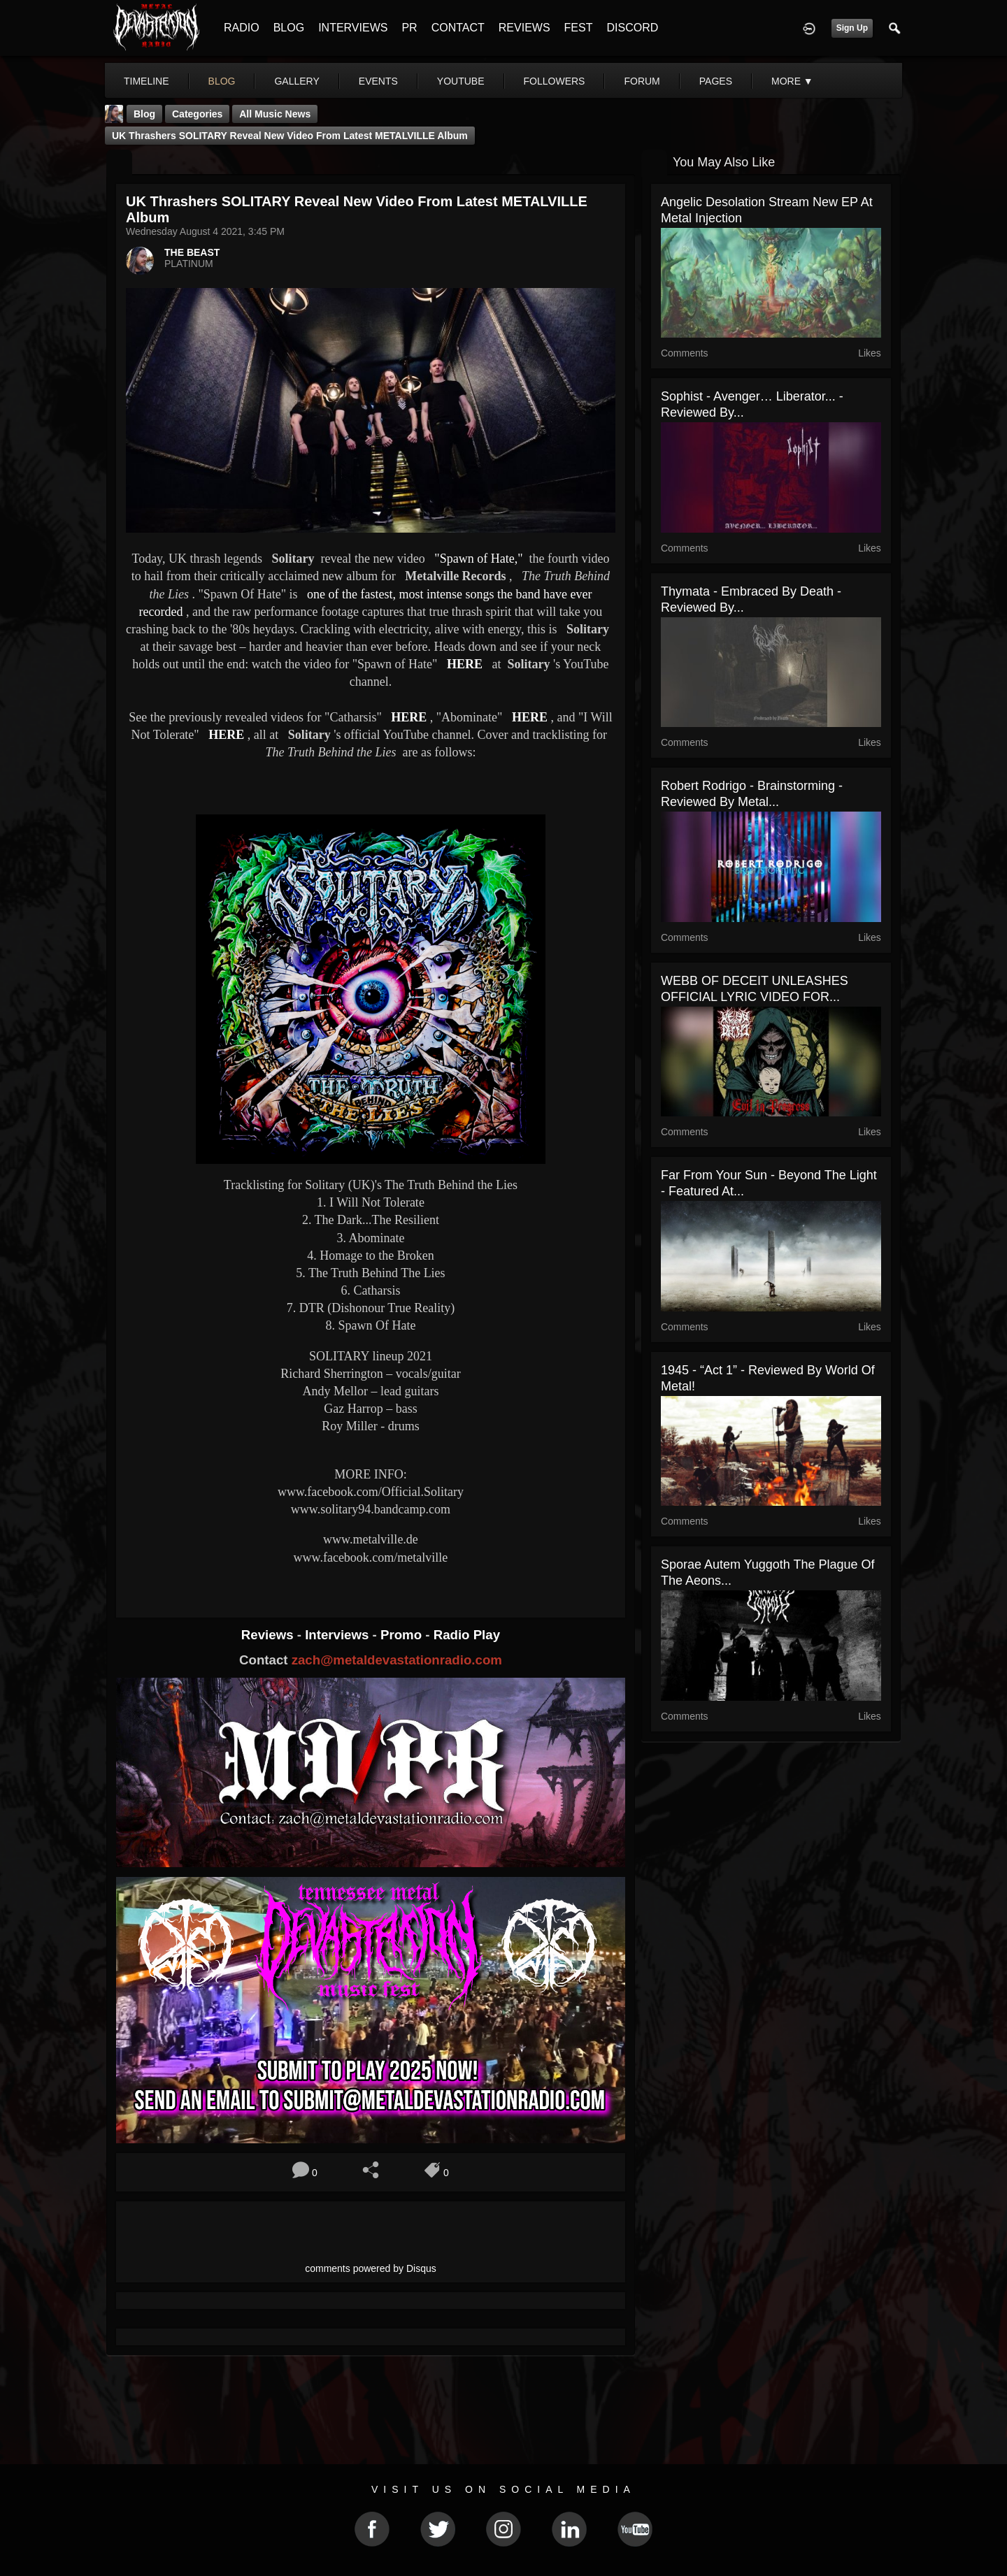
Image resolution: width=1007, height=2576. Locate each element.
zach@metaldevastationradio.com (397, 1660)
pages (715, 81)
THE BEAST (192, 252)
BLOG (288, 28)
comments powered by (370, 2268)
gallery (296, 81)
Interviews (338, 1634)
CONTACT (458, 28)
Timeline (146, 81)
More (792, 81)
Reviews (269, 1634)
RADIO (241, 28)
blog (222, 81)
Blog (144, 114)
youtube (461, 81)
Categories (197, 114)
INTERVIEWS (352, 28)
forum (641, 81)
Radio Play (467, 1634)
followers (554, 81)
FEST (578, 28)
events (378, 81)
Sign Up (852, 28)
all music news (274, 114)
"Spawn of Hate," (478, 559)
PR (409, 28)
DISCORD (632, 28)
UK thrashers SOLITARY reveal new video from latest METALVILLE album (290, 135)
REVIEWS (524, 28)
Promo (402, 1634)
